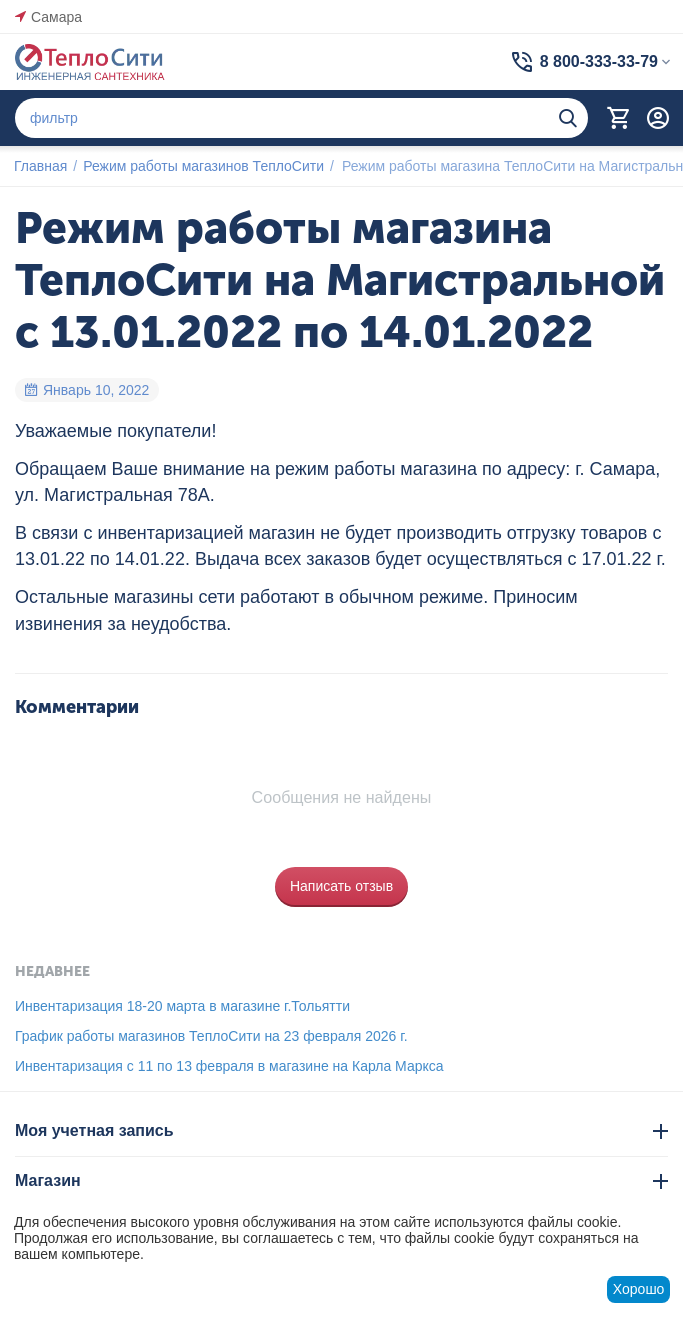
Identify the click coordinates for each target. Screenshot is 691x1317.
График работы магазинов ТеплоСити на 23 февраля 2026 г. (211, 1036)
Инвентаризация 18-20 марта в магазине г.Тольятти (182, 1006)
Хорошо (639, 1289)
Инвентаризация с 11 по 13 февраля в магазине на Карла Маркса (229, 1066)
